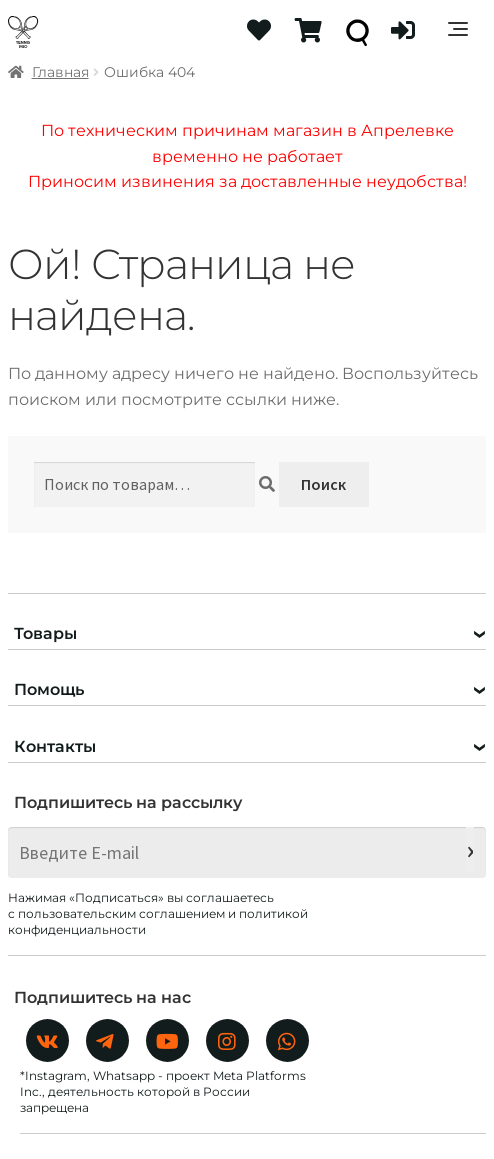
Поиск (323, 484)
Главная (60, 72)
